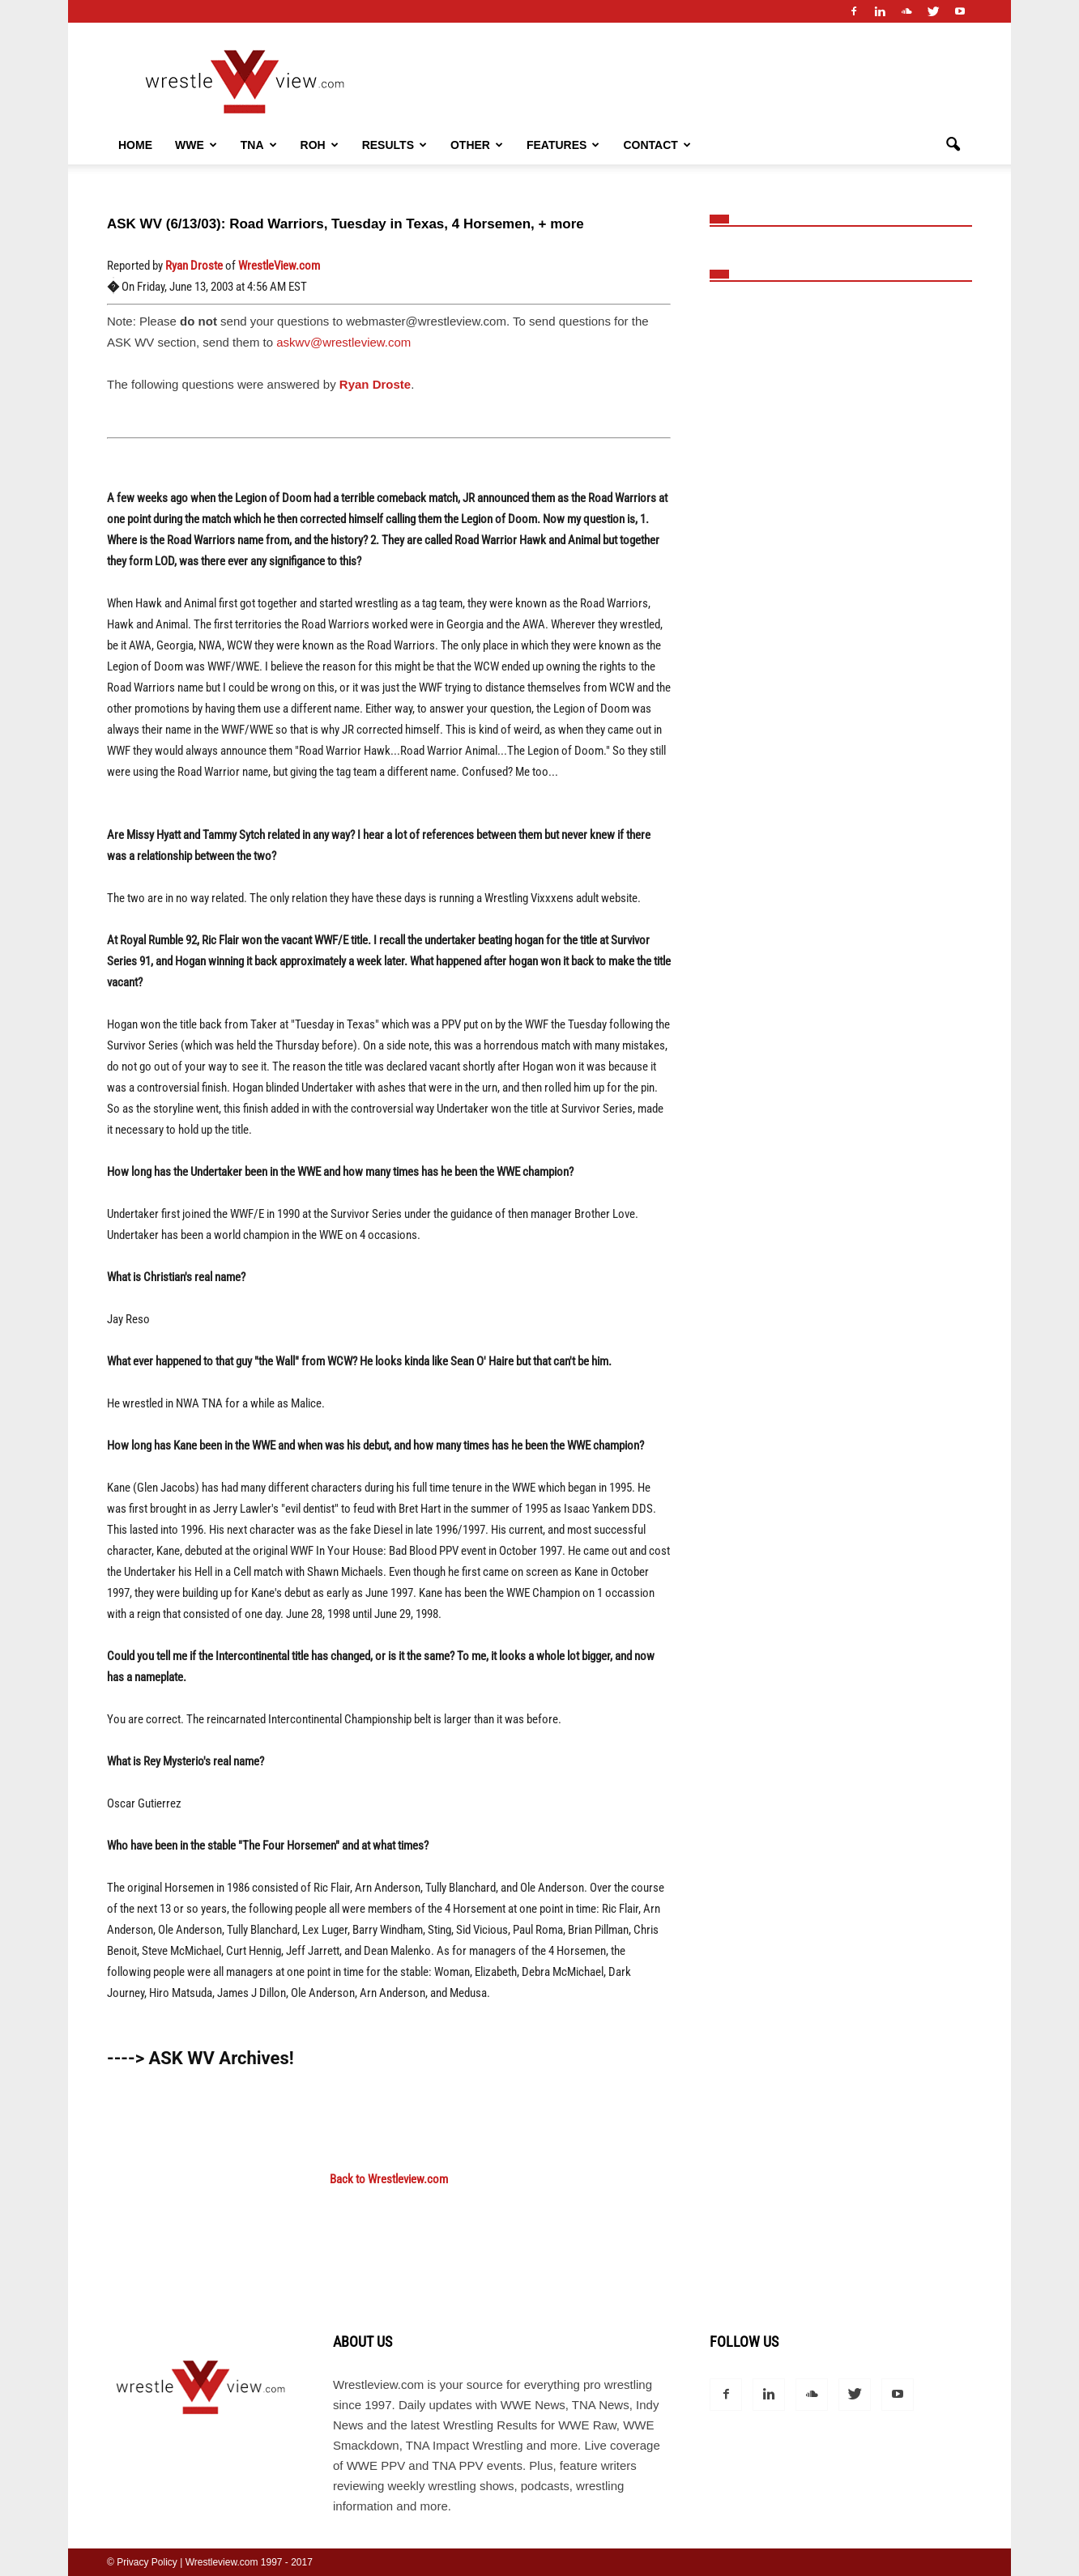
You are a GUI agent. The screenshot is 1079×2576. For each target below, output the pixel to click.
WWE (196, 144)
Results (394, 144)
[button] (952, 145)
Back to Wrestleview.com (389, 2179)
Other (476, 144)
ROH (320, 144)
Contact (656, 144)
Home (135, 144)
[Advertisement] (846, 494)
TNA (259, 144)
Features (563, 144)
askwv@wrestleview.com (343, 342)
